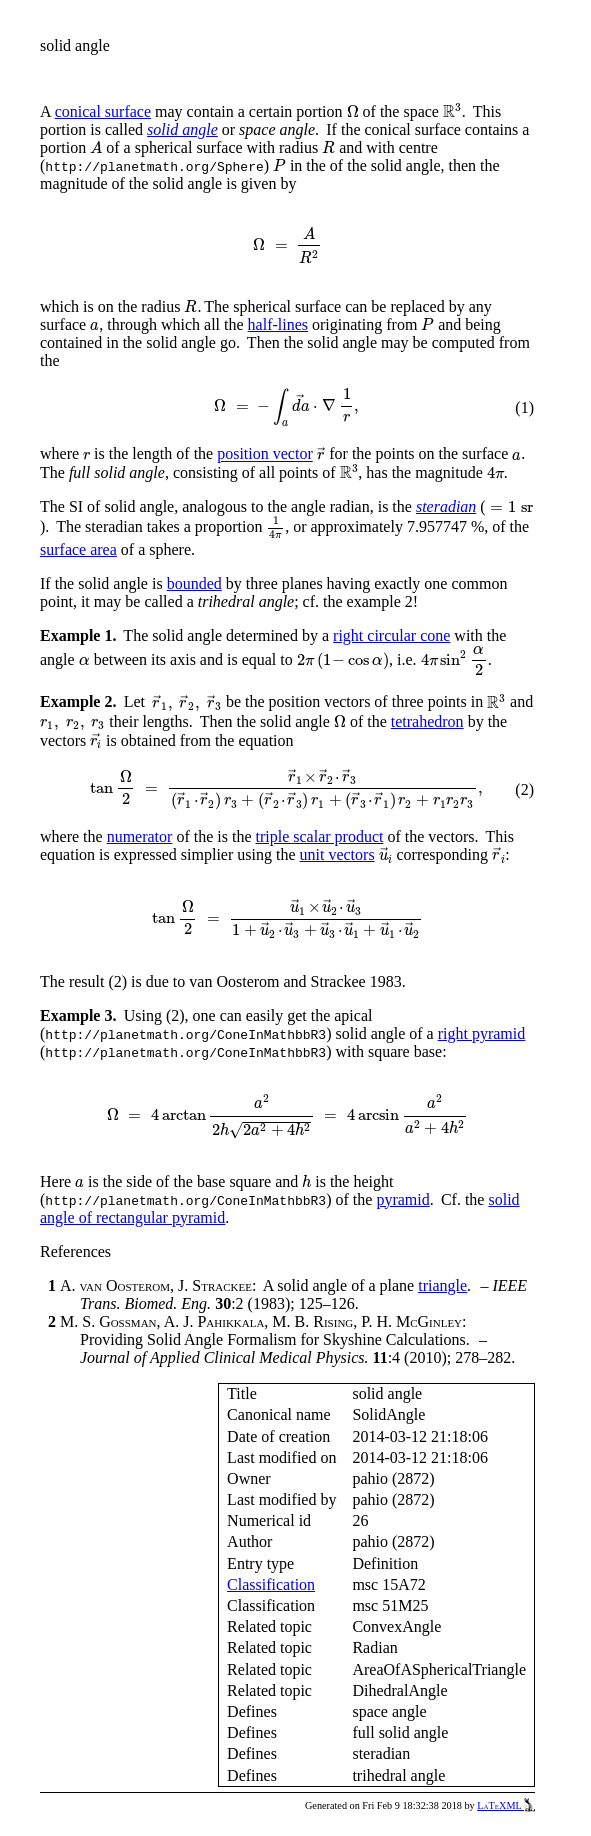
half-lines (278, 324)
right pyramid (482, 1033)
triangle (442, 1285)
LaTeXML (506, 1805)
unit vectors (337, 854)
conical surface (103, 111)
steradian (446, 506)
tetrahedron (427, 721)
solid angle (182, 129)
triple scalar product (319, 836)
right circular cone (391, 635)
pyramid (402, 1199)
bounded (194, 583)
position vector (265, 454)
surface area (78, 549)
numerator (140, 836)
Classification (271, 1584)
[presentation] (353, 111)
